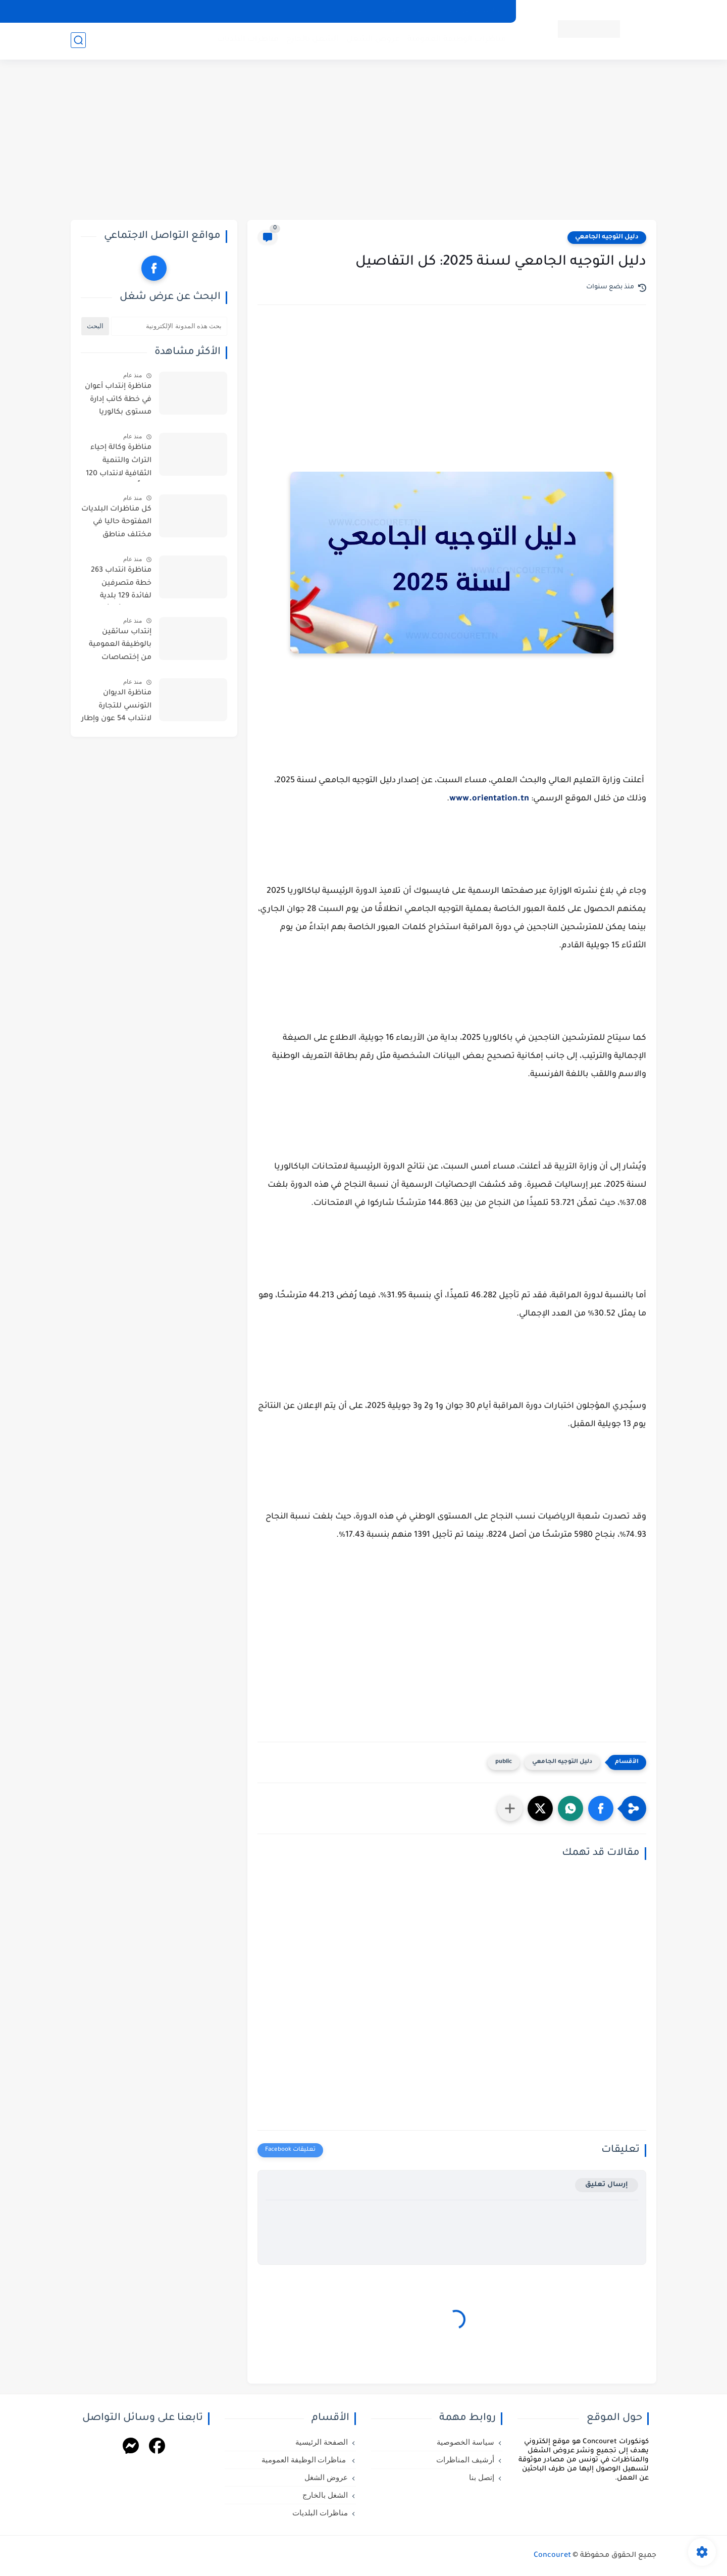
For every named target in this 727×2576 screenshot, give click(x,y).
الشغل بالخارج (311, 40)
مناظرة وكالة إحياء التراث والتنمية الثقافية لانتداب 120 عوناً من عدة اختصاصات (118, 462)
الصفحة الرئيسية (321, 2442)
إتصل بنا (357, 11)
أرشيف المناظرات (408, 11)
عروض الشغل (372, 40)
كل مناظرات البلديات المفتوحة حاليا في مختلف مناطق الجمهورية (116, 524)
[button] (600, 1808)
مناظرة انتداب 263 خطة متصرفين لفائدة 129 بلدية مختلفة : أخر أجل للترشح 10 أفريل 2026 (121, 585)
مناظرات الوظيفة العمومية (455, 40)
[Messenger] (131, 2447)
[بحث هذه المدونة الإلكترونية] (169, 326)
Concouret (552, 2556)
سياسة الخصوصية (476, 11)
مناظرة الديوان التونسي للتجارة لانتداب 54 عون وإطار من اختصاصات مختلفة (116, 708)
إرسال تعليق (606, 2185)
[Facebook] (157, 2447)
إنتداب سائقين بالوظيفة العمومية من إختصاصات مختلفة (120, 647)
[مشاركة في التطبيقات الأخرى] (510, 1808)
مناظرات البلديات (247, 40)
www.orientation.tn (489, 798)
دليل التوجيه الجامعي (607, 237)
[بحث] (78, 41)
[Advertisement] (363, 141)
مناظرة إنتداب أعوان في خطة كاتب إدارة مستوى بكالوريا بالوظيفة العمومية (118, 401)
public (503, 1762)
